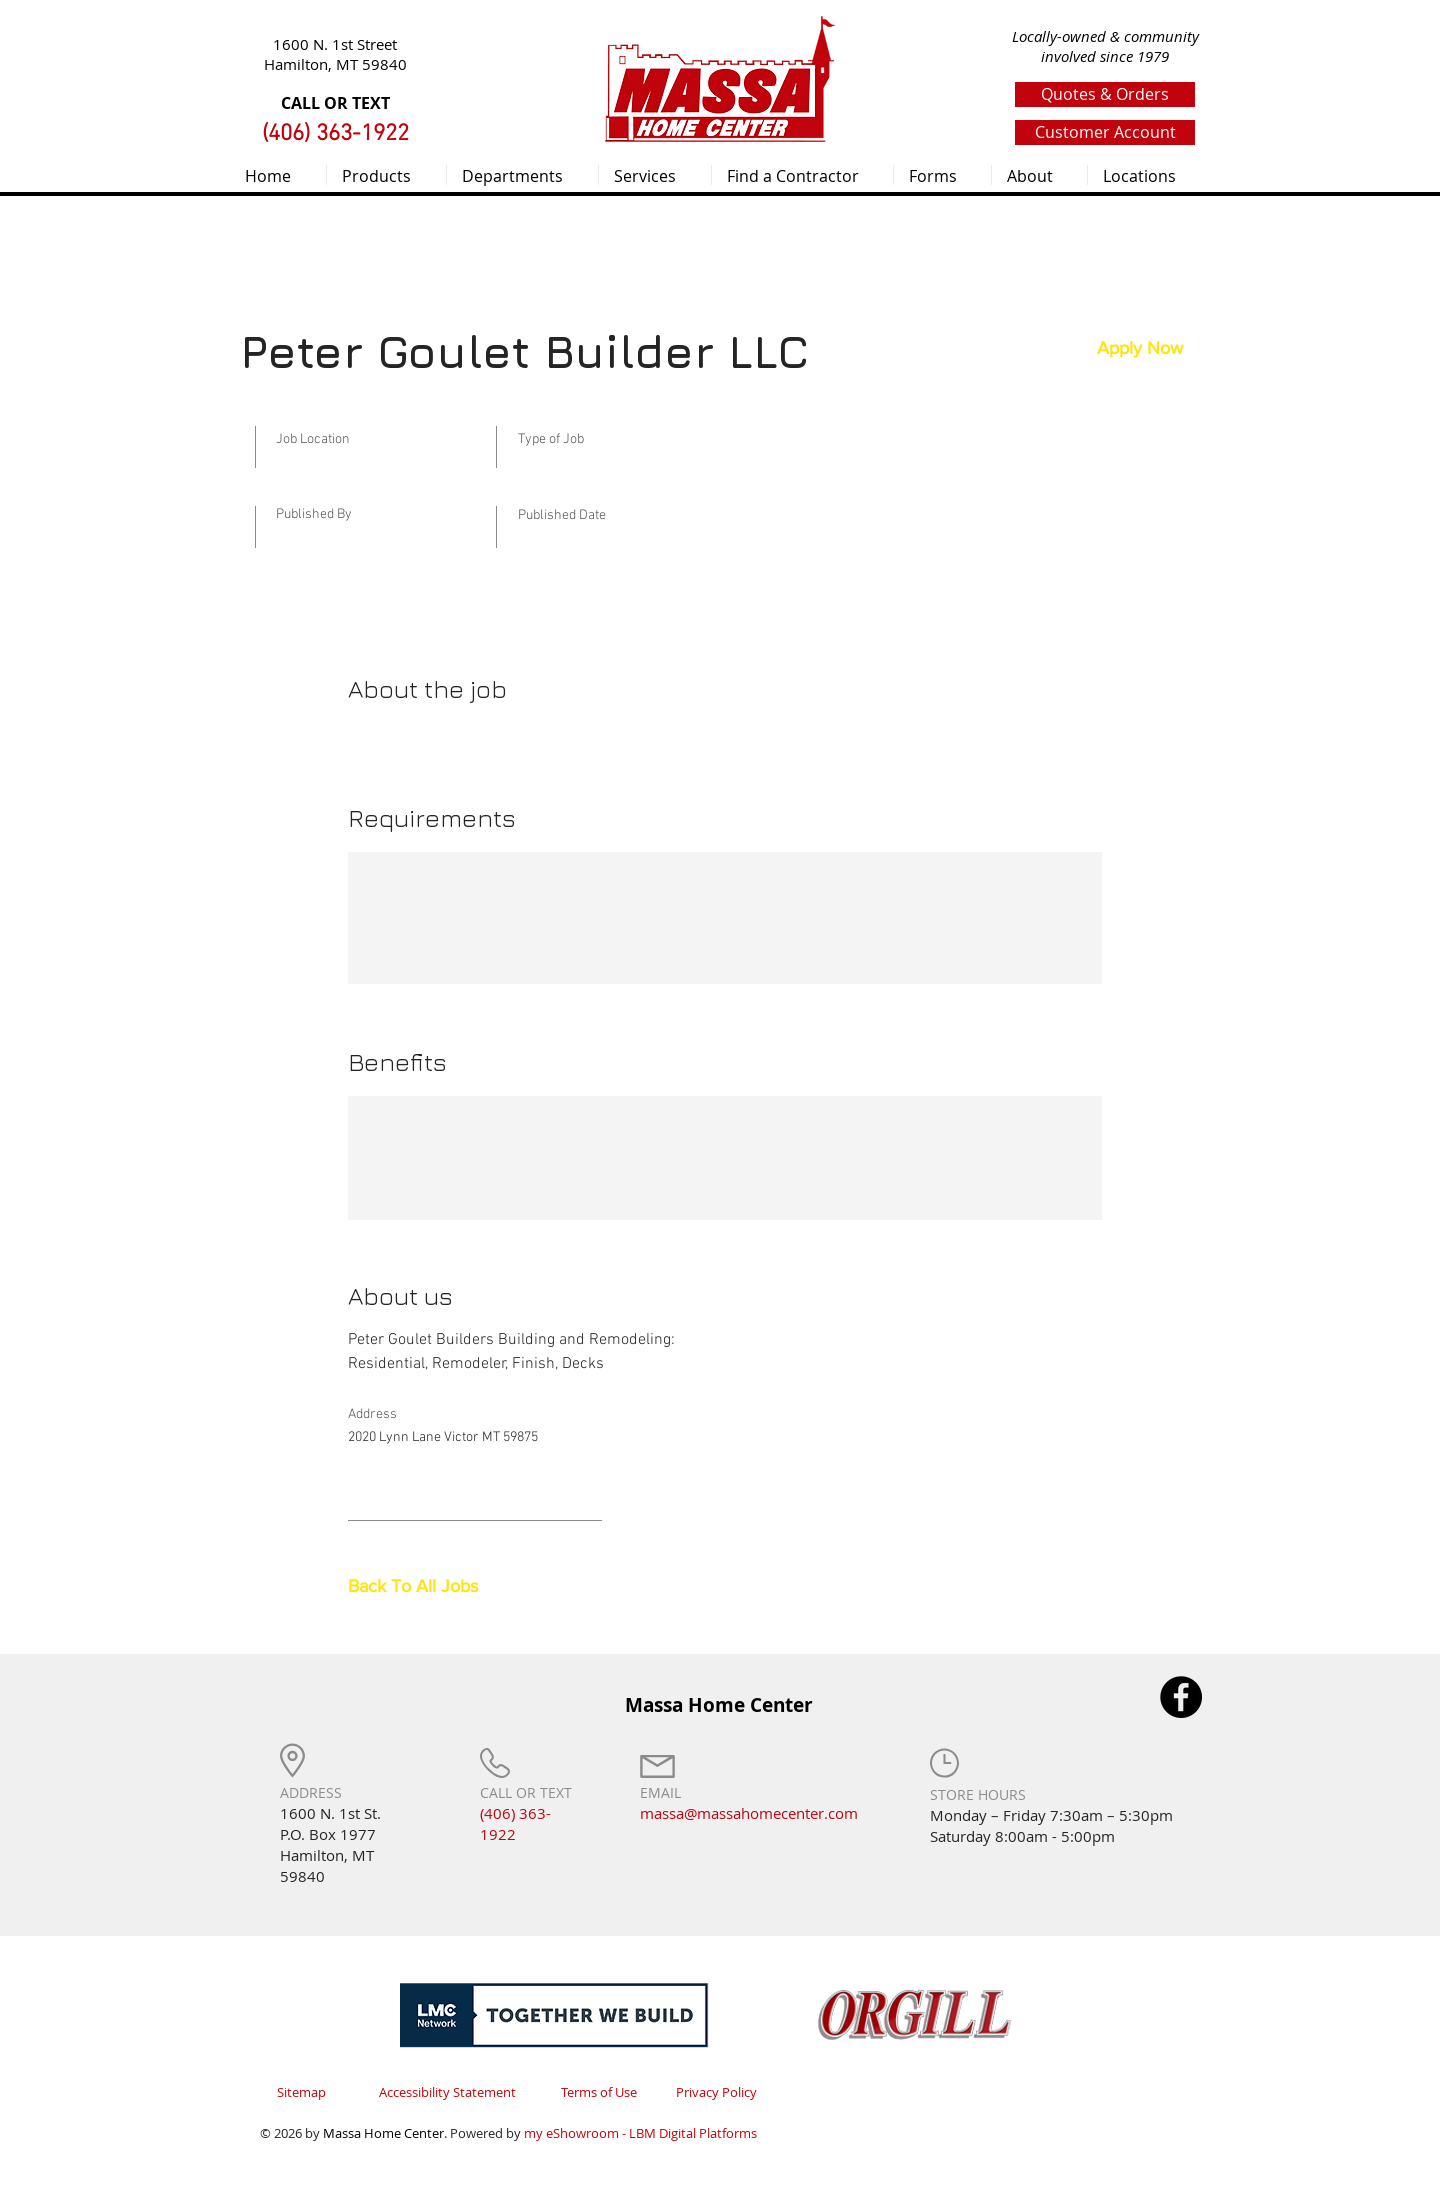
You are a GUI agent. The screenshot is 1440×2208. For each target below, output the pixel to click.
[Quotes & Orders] (1105, 94)
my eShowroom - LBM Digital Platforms (640, 2133)
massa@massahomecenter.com (749, 1813)
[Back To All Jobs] (419, 1586)
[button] (386, 175)
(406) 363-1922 (515, 1823)
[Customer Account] (1105, 132)
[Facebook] (1181, 1697)
